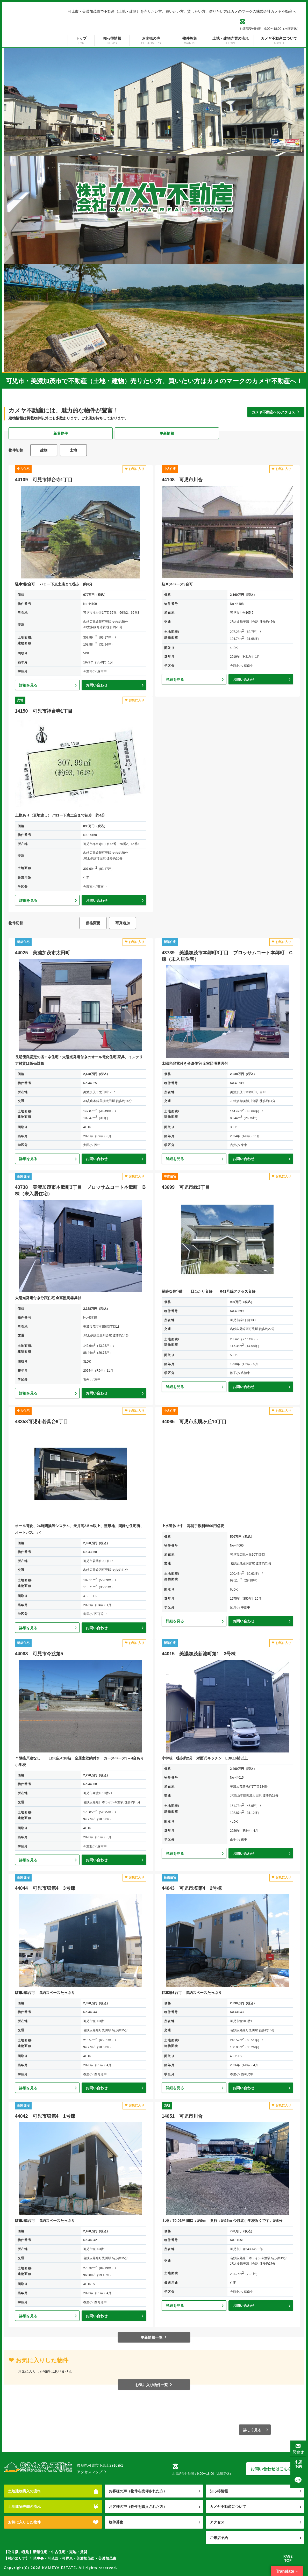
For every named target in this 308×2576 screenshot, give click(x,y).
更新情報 (167, 433)
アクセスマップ (92, 2472)
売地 (20, 700)
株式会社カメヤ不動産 (38, 2467)
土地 (73, 450)
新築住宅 (23, 942)
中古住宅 (23, 469)
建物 (43, 450)
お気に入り (134, 469)
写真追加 (122, 923)
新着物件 (60, 433)
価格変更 (93, 923)
